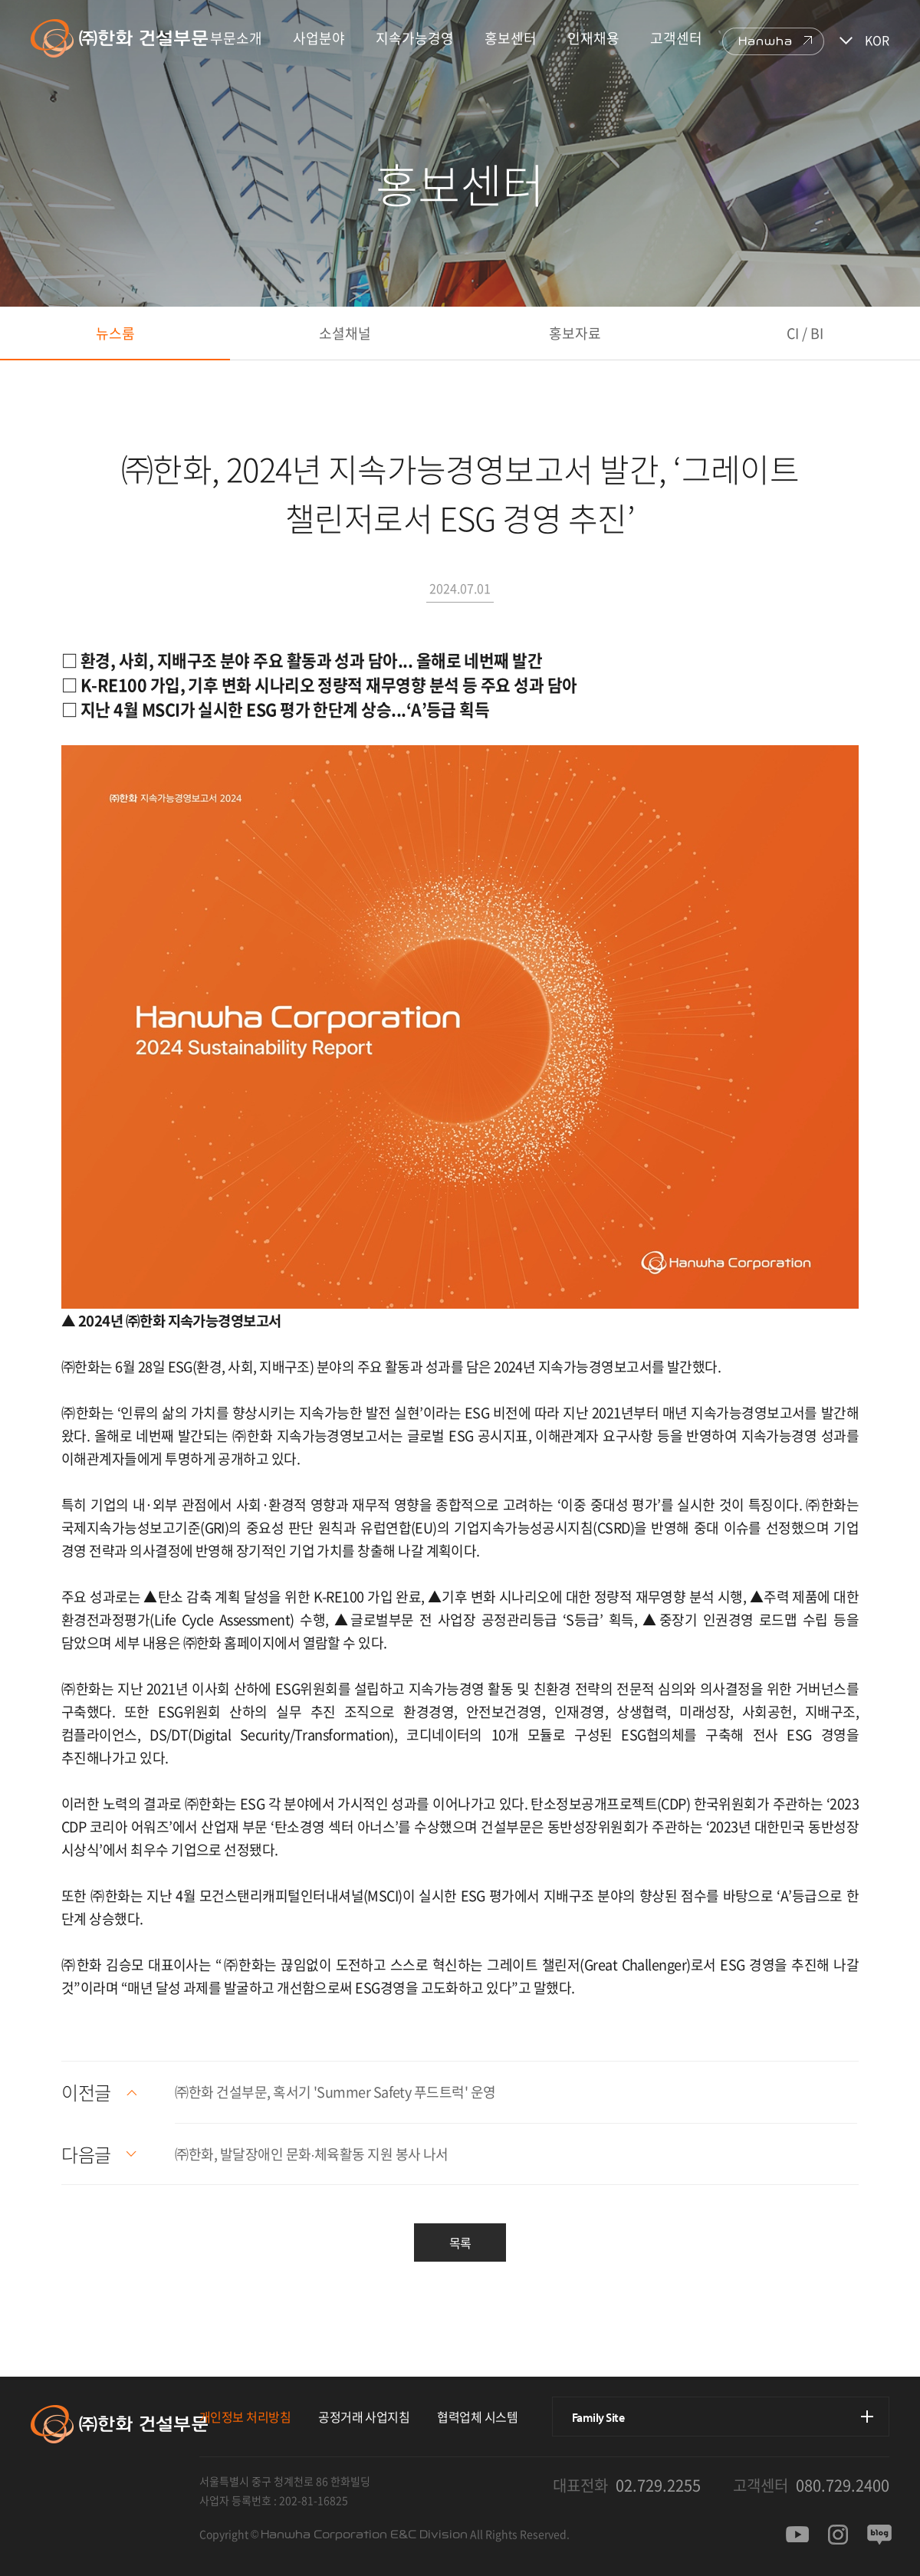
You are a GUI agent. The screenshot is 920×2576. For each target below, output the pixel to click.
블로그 (879, 2535)
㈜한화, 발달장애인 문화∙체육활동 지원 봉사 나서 (311, 2154)
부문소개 (236, 38)
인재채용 (593, 38)
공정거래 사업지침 (363, 2416)
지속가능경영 (415, 38)
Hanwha (765, 41)
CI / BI (805, 333)
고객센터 (676, 38)
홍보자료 (575, 333)
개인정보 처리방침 (245, 2416)
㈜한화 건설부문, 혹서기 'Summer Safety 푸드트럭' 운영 (335, 2092)
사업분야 (319, 38)
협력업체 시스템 (477, 2416)
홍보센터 (511, 38)
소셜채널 (345, 333)
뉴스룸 (115, 333)
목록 (460, 2242)
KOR (877, 40)
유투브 (797, 2535)
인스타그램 (838, 2535)
